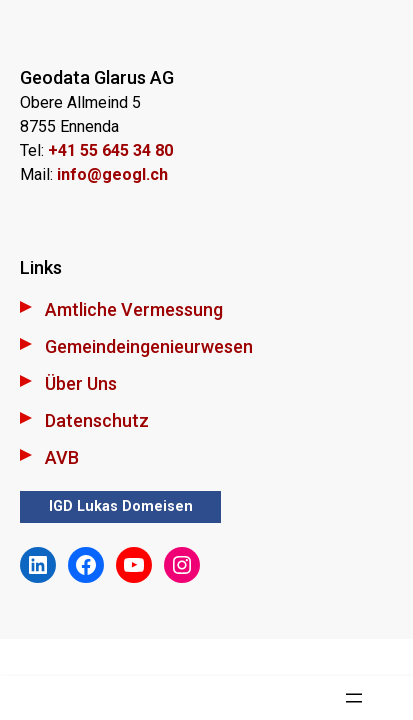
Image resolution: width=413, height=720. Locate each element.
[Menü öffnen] (354, 698)
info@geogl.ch (112, 174)
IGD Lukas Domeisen (121, 506)
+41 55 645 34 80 (110, 150)
